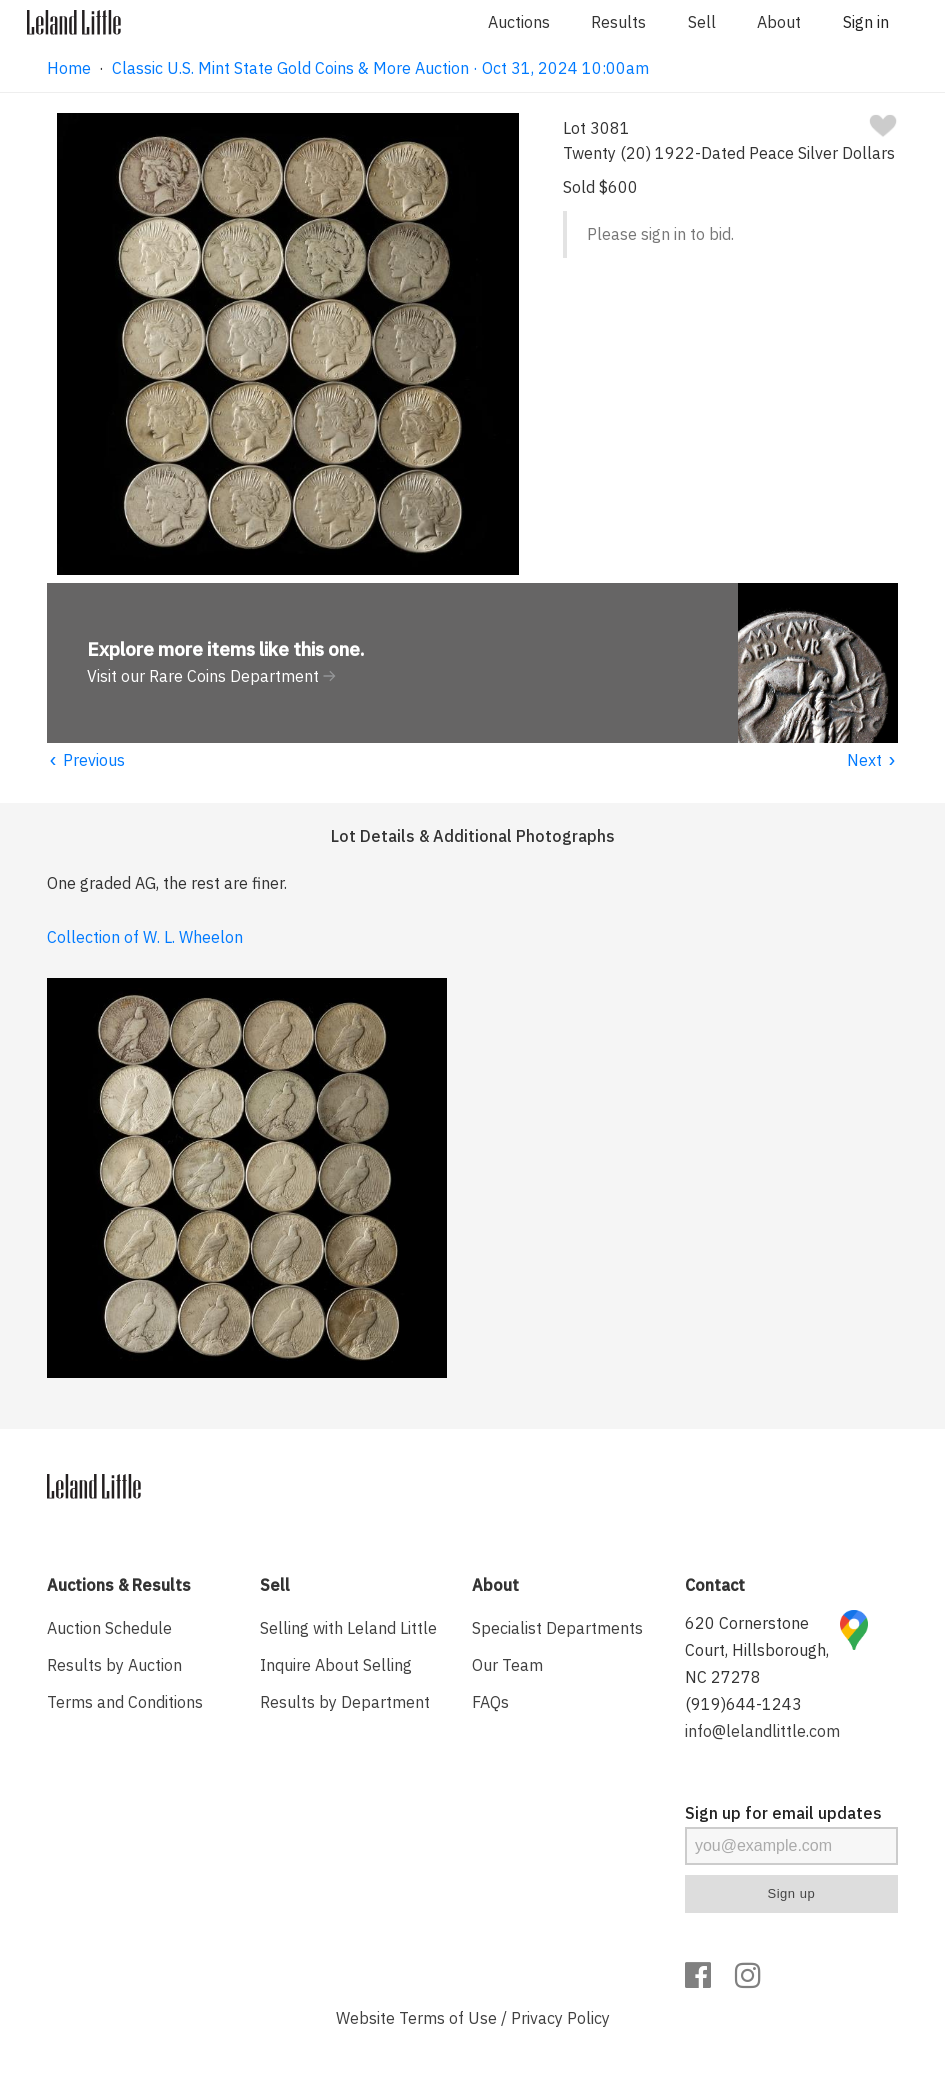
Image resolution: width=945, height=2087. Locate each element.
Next (872, 760)
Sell (702, 22)
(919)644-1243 (743, 1704)
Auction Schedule (109, 1628)
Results (618, 22)
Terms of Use (448, 2018)
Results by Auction (114, 1665)
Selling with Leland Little (348, 1628)
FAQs (490, 1702)
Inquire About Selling (336, 1665)
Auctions (519, 22)
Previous (86, 760)
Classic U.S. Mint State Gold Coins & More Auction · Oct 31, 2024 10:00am (380, 68)
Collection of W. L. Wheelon (145, 937)
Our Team (507, 1665)
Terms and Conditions (125, 1702)
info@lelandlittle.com (762, 1731)
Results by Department (345, 1702)
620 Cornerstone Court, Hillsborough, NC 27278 (757, 1650)
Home (69, 68)
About (779, 22)
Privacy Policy (560, 2018)
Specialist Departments (557, 1628)
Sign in (866, 22)
